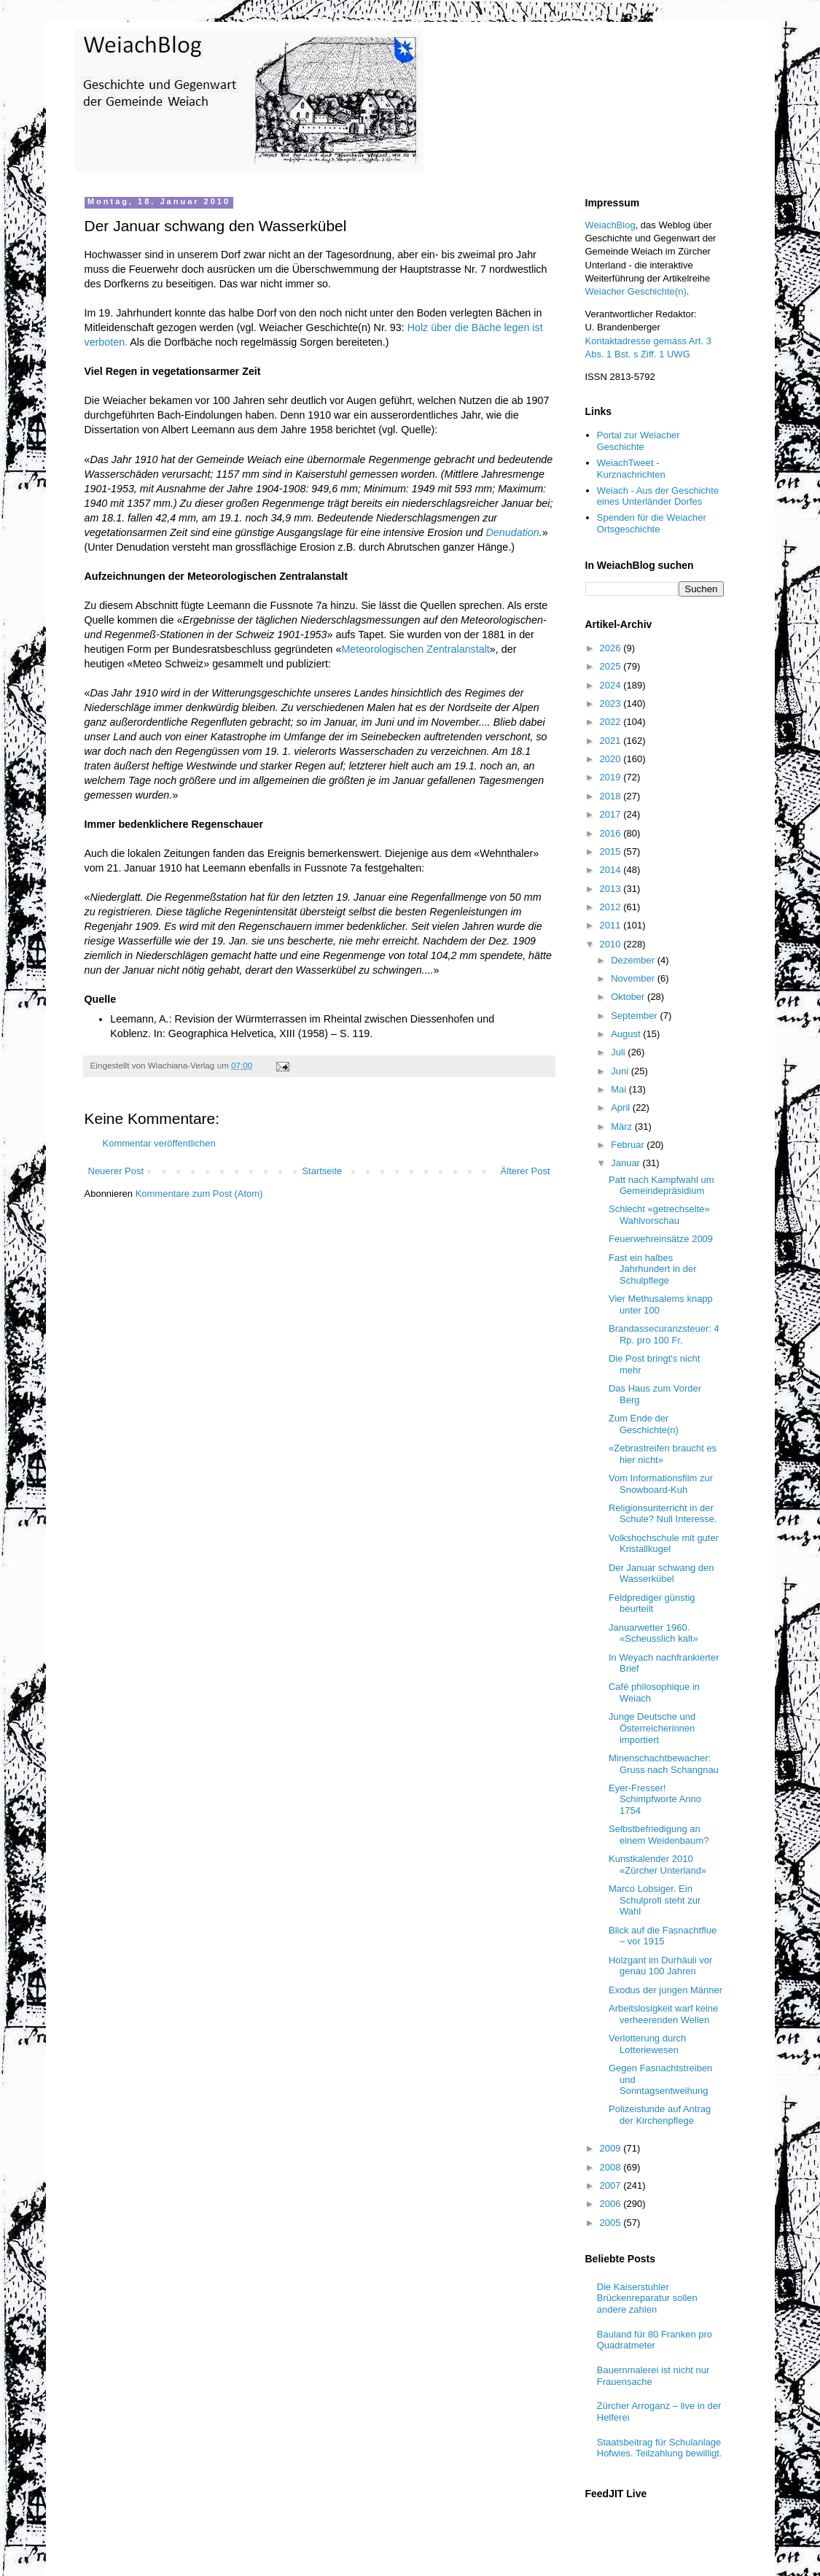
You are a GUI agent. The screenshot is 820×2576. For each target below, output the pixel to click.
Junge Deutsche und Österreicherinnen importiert (652, 1728)
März (623, 1126)
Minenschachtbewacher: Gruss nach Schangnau (664, 1764)
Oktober (629, 996)
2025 (612, 666)
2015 (612, 851)
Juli (619, 1052)
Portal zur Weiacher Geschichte (638, 441)
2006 (612, 2203)
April (622, 1107)
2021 (612, 740)
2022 (612, 721)
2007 (612, 2185)
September (635, 1015)
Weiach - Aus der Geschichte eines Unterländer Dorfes (658, 496)
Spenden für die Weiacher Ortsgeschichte (651, 523)
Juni (620, 1071)
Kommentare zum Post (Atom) (199, 1193)
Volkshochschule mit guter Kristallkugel (664, 1543)
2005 (612, 2222)
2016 (612, 833)
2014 (612, 869)
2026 (612, 648)
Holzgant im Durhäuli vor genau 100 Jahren (660, 1966)
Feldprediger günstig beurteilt (652, 1603)
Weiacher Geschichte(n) (636, 291)
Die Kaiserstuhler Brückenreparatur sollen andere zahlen (647, 2298)
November (634, 978)
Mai (620, 1089)
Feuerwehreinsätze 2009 (661, 1238)
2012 (612, 906)
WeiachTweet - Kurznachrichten (631, 468)
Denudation (512, 532)
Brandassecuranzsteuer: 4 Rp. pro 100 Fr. (664, 1334)
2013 (612, 888)
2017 (612, 814)
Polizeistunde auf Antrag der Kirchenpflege (660, 2114)
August (627, 1033)
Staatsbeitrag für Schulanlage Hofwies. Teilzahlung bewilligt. (659, 2448)
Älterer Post (525, 1170)
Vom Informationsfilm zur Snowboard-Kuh (661, 1484)
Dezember (634, 960)
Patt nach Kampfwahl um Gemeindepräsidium (661, 1185)
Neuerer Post (116, 1170)
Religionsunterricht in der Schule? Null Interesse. (663, 1513)
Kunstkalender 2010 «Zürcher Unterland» (657, 1864)
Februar (629, 1144)
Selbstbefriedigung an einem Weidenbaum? (659, 1834)
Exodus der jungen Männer (665, 1990)
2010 (612, 944)
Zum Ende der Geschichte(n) (644, 1424)
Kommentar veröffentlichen (159, 1143)
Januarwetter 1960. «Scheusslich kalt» (653, 1633)
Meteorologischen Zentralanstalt (415, 649)
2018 (612, 796)
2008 (612, 2167)
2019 (612, 777)
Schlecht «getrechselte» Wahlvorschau (659, 1214)
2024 (612, 685)
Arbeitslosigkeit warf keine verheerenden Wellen (663, 2014)
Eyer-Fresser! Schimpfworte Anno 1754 (655, 1799)
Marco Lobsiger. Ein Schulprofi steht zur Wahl (654, 1900)
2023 (612, 703)
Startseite (322, 1170)
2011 (612, 925)
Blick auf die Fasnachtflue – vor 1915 (662, 1936)
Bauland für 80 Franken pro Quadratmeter (654, 2340)
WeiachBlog (610, 225)
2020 (612, 758)
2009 (612, 2148)
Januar (626, 1162)
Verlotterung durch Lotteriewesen (647, 2044)
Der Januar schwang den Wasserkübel (661, 1573)
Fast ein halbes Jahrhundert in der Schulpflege (653, 1269)
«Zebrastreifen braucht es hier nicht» (662, 1454)
